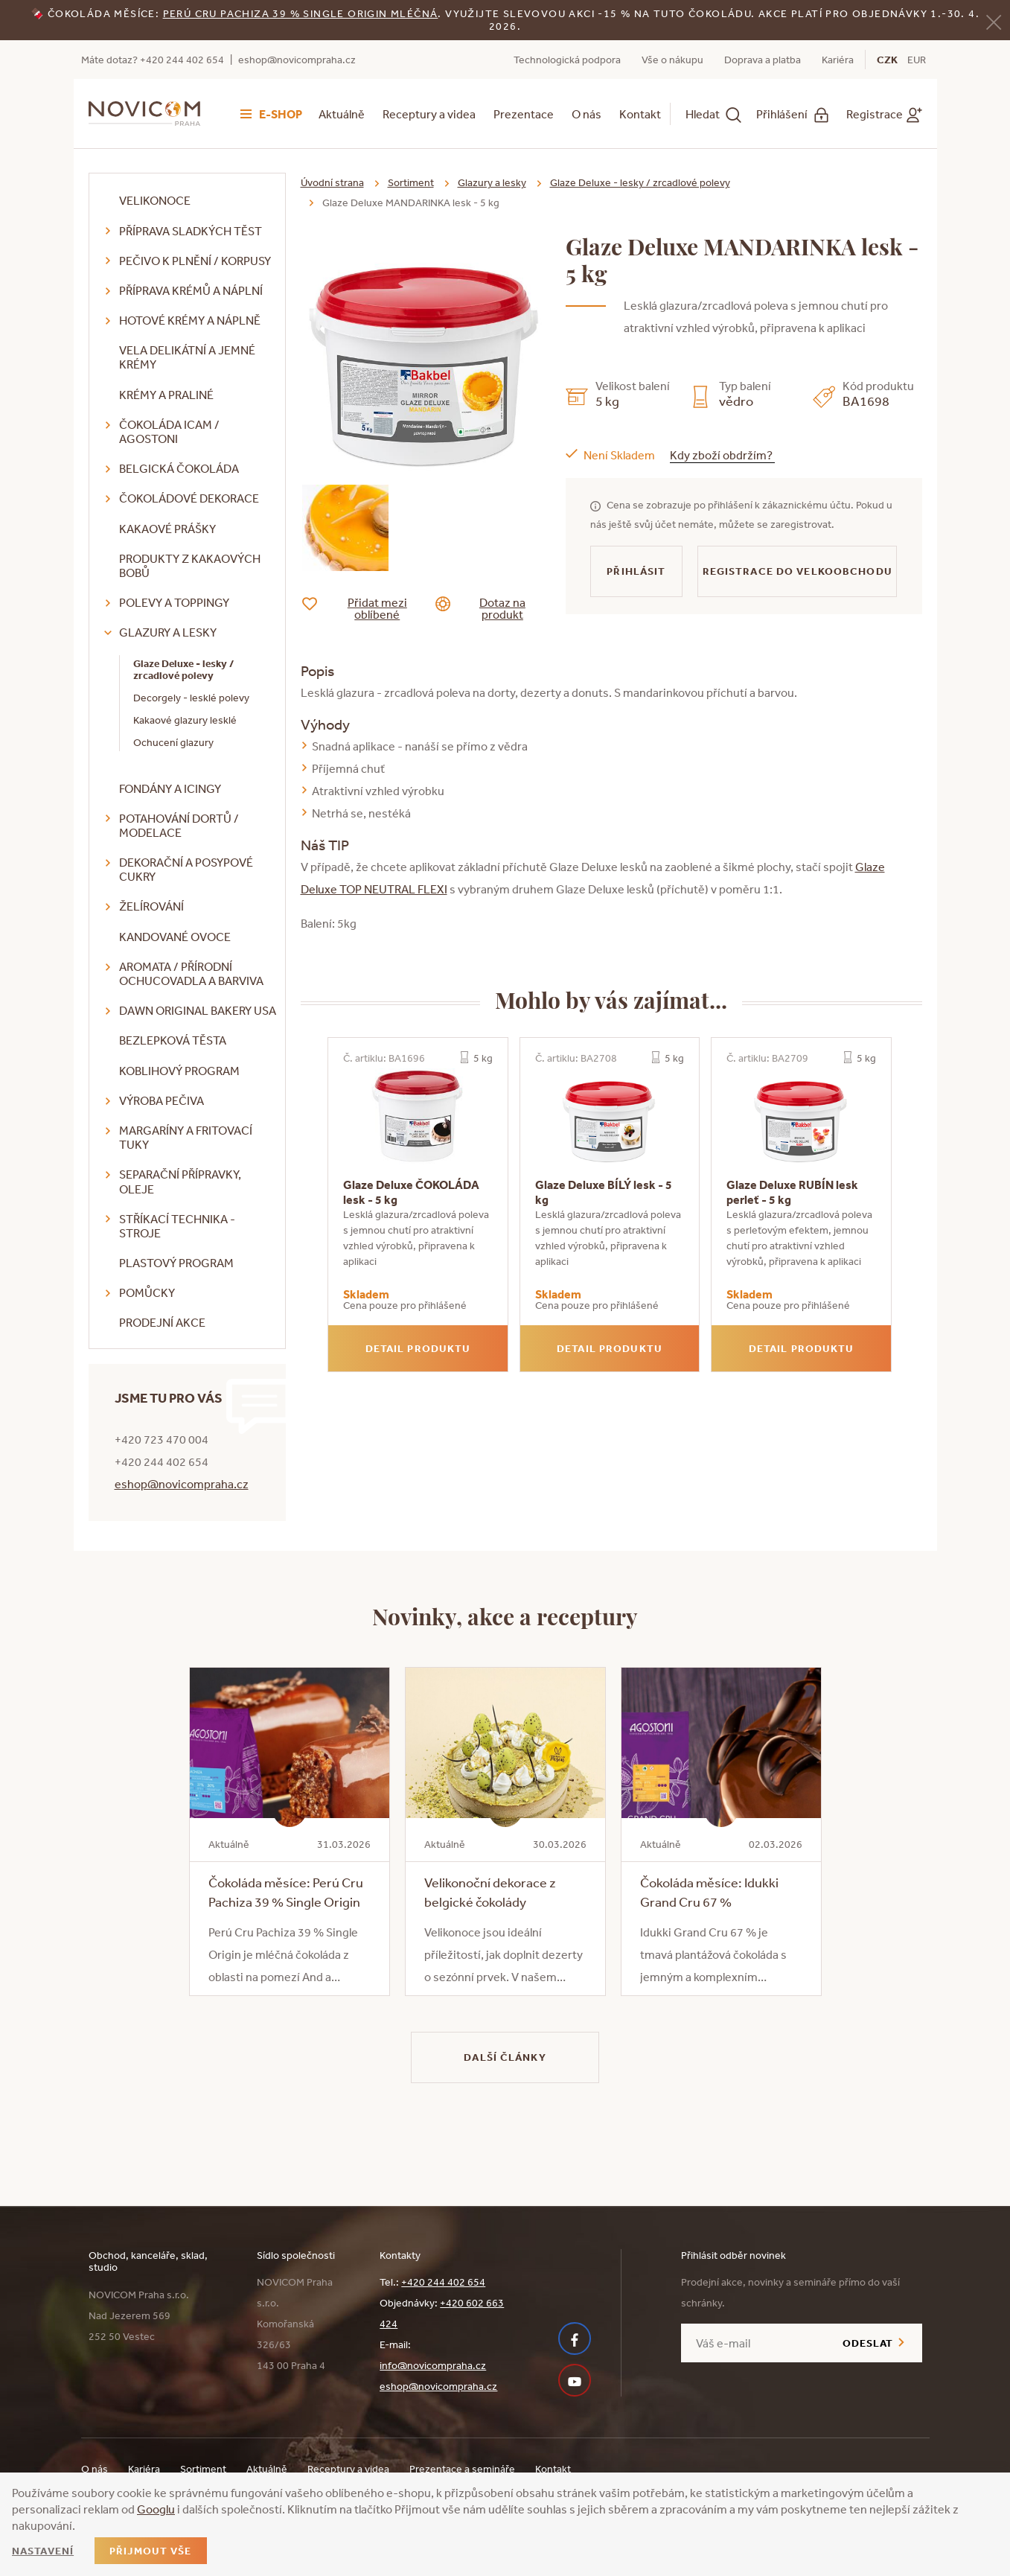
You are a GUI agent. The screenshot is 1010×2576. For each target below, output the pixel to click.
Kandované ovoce (175, 936)
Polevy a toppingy (174, 602)
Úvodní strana (332, 182)
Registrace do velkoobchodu (797, 571)
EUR (916, 59)
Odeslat (868, 2343)
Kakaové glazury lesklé (185, 720)
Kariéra (838, 59)
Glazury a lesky (168, 632)
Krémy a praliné (166, 394)
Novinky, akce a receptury (505, 1615)
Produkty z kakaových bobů (190, 565)
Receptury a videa (429, 113)
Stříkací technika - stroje (177, 1225)
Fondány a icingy (170, 788)
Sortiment (411, 182)
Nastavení (43, 2550)
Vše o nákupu (672, 59)
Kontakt (640, 113)
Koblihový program (179, 1070)
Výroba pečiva (161, 1100)
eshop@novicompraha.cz (297, 59)
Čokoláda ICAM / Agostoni (169, 431)
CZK (887, 59)
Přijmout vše (150, 2550)
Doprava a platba (762, 59)
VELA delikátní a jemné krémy (187, 357)
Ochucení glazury (173, 742)
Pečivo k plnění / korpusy (195, 260)
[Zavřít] (993, 21)
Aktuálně (342, 113)
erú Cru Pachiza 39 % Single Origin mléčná (304, 13)
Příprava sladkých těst (190, 230)
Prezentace (523, 113)
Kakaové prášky (167, 528)
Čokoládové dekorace (189, 498)
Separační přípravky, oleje (180, 1181)
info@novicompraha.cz (433, 2365)
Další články (505, 2057)
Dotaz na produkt (491, 608)
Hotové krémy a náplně (190, 320)
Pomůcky (147, 1292)
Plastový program (176, 1262)
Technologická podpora (567, 59)
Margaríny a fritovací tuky (185, 1137)
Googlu (156, 2509)
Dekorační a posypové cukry (186, 869)
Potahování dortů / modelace (179, 825)
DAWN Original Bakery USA (197, 1010)
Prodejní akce (162, 1322)
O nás (586, 113)
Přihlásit (636, 571)
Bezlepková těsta (172, 1040)
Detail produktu (418, 1348)
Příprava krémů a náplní (191, 290)
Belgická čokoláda (179, 468)
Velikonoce (155, 200)
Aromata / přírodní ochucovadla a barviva (191, 973)
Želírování (151, 906)
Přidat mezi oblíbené (366, 608)
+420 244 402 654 (443, 2282)
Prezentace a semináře (462, 2468)
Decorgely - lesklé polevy (191, 697)
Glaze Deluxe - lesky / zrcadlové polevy (183, 670)
